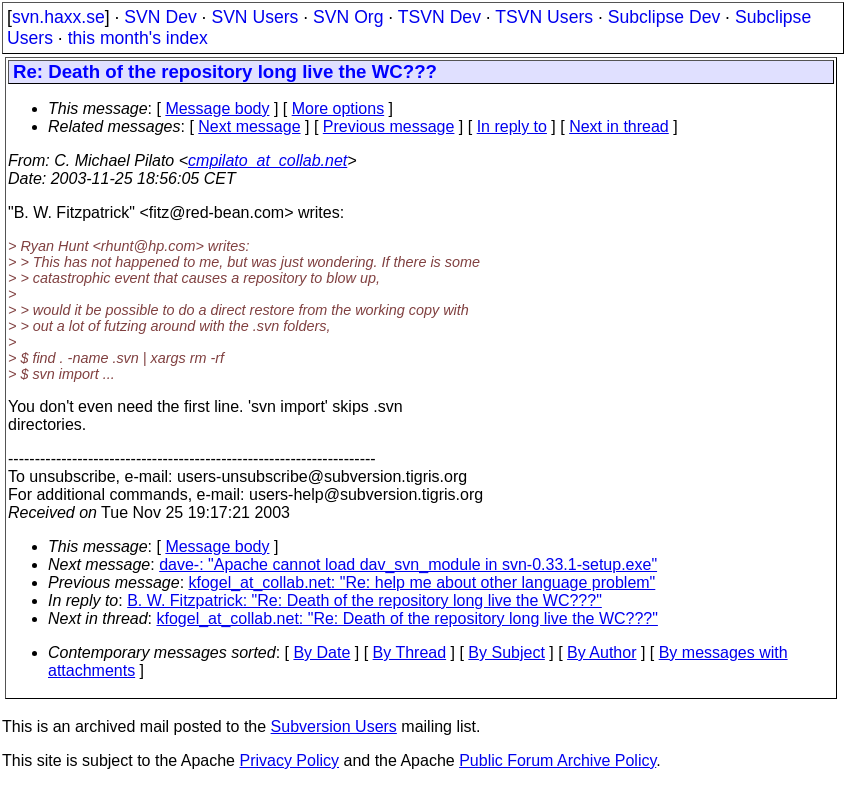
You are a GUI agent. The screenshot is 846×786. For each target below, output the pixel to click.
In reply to (512, 126)
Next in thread (619, 126)
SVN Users (254, 17)
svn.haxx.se (58, 17)
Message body (217, 108)
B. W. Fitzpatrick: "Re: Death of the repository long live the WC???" (364, 600)
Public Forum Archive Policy (557, 760)
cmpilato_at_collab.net (267, 160)
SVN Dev (160, 17)
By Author (601, 652)
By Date (321, 652)
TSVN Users (544, 17)
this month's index (138, 38)
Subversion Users (334, 726)
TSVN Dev (439, 17)
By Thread (410, 652)
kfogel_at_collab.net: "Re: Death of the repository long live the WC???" (407, 618)
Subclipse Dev (664, 17)
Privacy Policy (289, 760)
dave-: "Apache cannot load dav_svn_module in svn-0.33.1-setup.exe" (408, 564)
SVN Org (348, 17)
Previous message (389, 126)
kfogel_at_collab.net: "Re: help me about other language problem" (422, 582)
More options (338, 108)
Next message (249, 126)
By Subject (506, 652)
